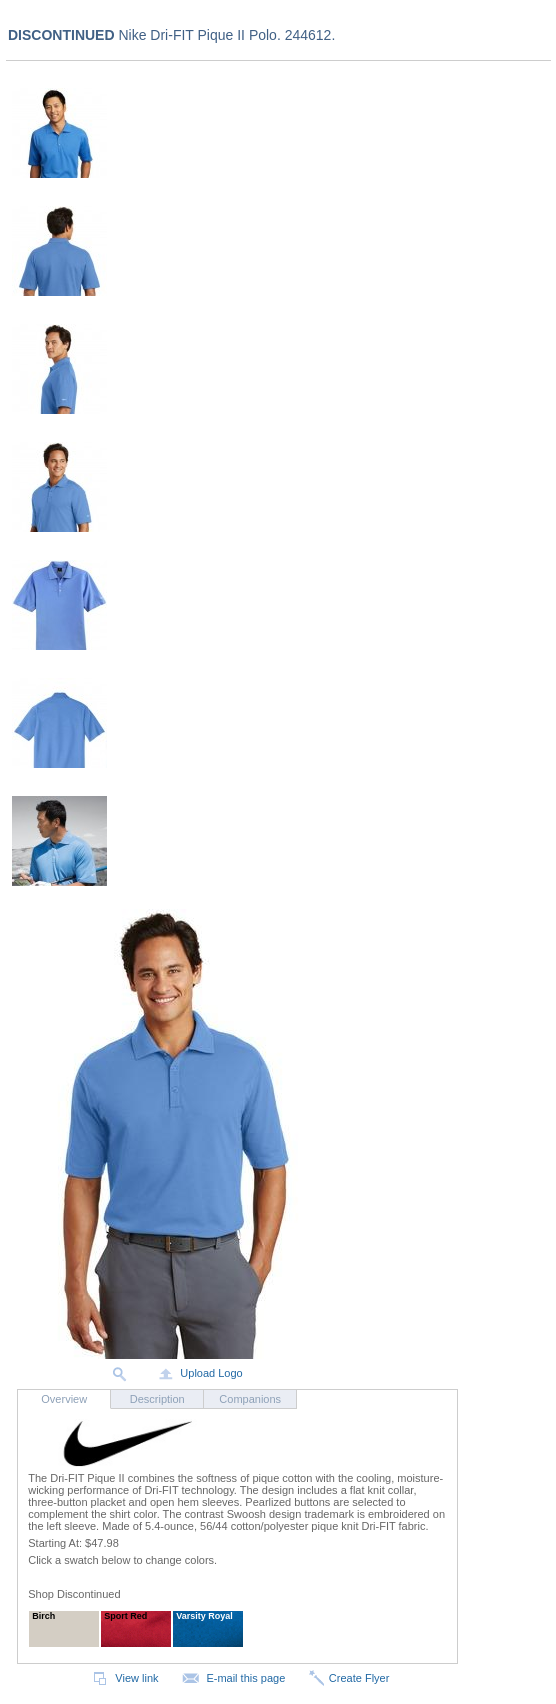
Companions (250, 1399)
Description (157, 1399)
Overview (64, 1399)
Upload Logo (199, 1373)
